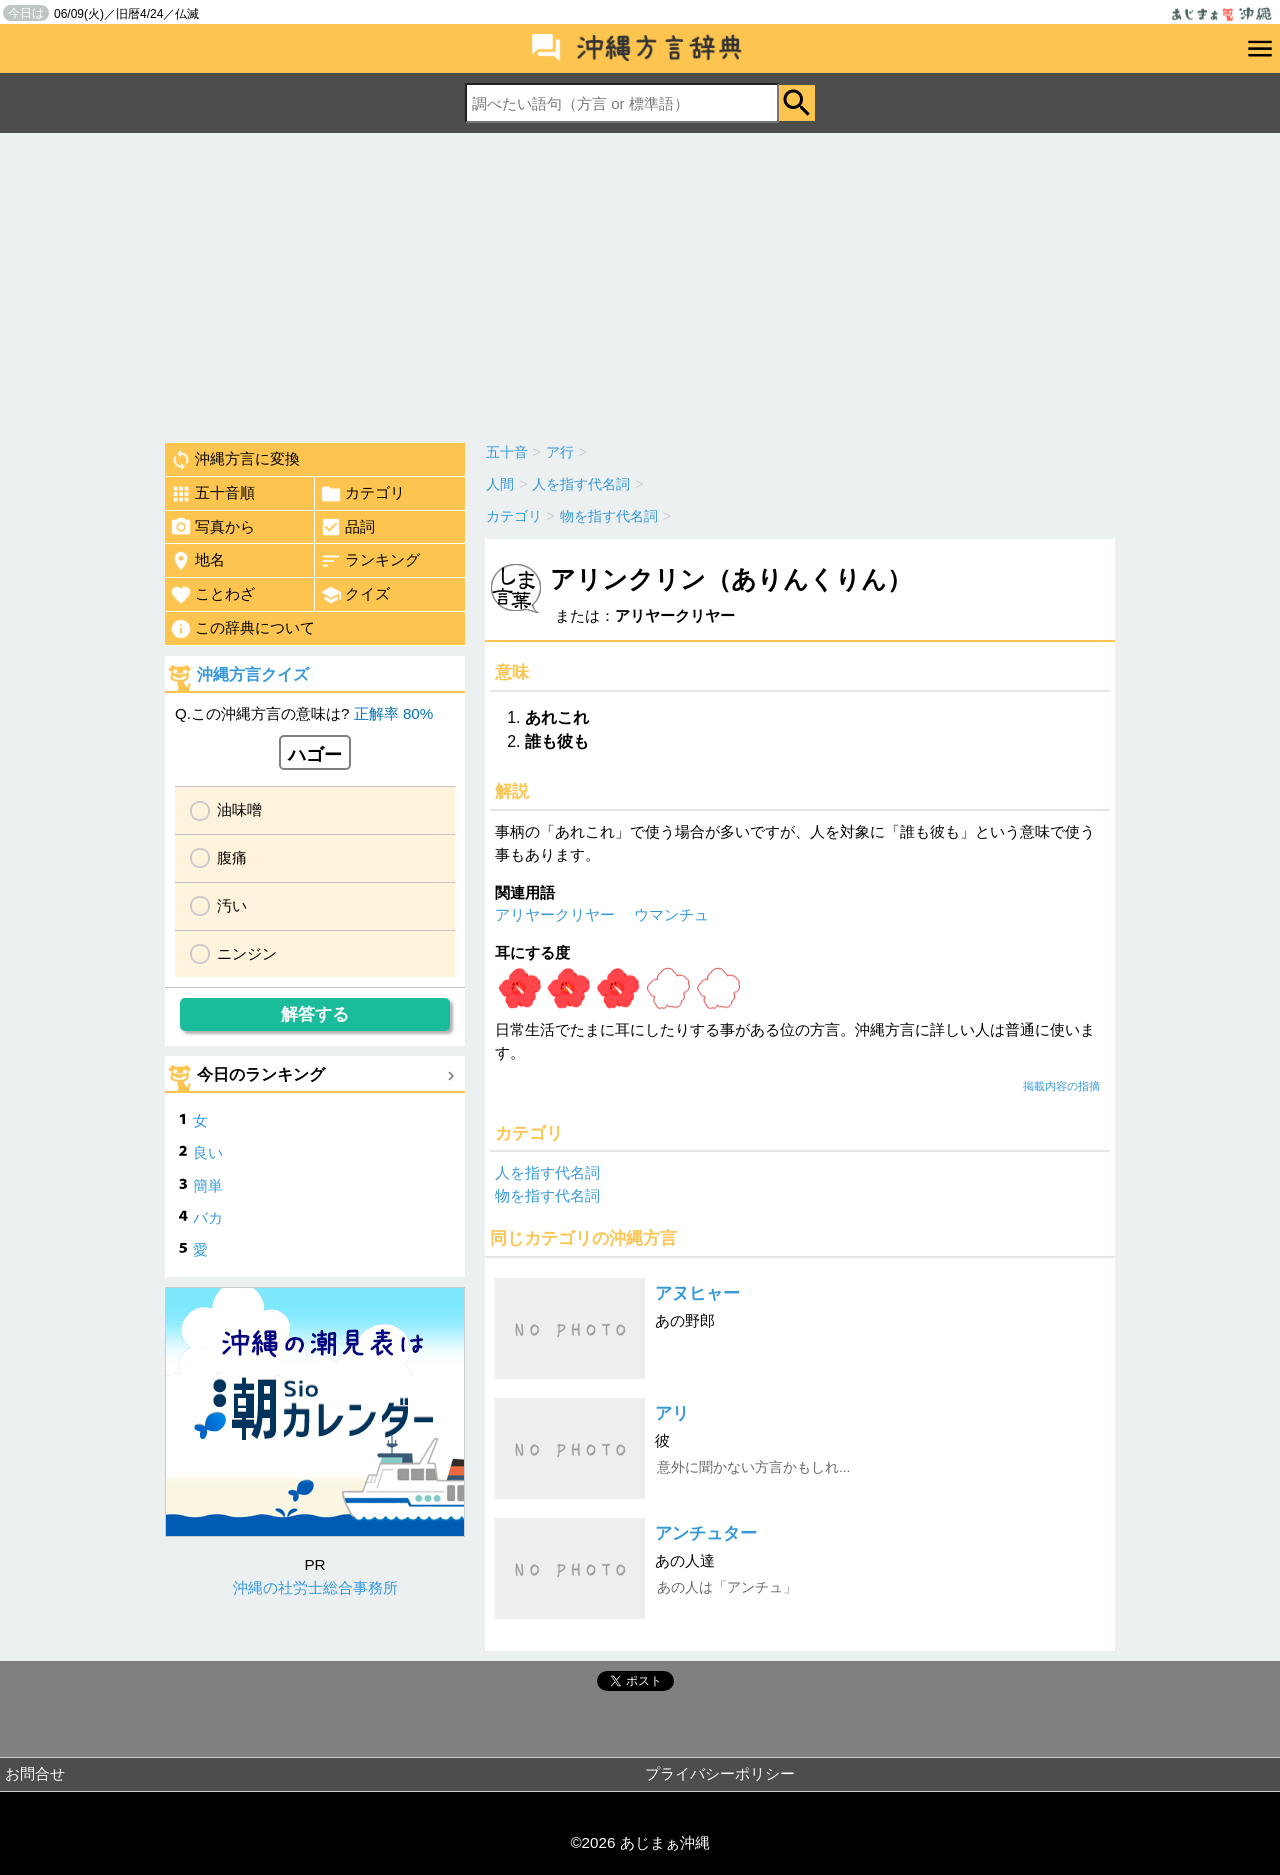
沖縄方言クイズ (253, 674)
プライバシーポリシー (720, 1773)
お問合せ (35, 1773)
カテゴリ (362, 494)
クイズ (355, 595)
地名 (197, 561)
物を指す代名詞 (547, 1195)
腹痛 (232, 857)
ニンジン (247, 953)
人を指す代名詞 (547, 1172)
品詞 (347, 527)
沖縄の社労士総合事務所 (315, 1587)
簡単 (208, 1185)
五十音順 (212, 494)
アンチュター (706, 1533)
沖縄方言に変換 (235, 460)
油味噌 (239, 809)
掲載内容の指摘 (1061, 1086)
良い (208, 1152)
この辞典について (242, 629)
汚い (232, 905)
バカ (208, 1217)
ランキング (370, 561)
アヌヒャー (697, 1293)
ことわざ (212, 595)
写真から (212, 527)
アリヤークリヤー (555, 914)
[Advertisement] (640, 283)
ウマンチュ (671, 914)
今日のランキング (261, 1074)
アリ (672, 1413)
